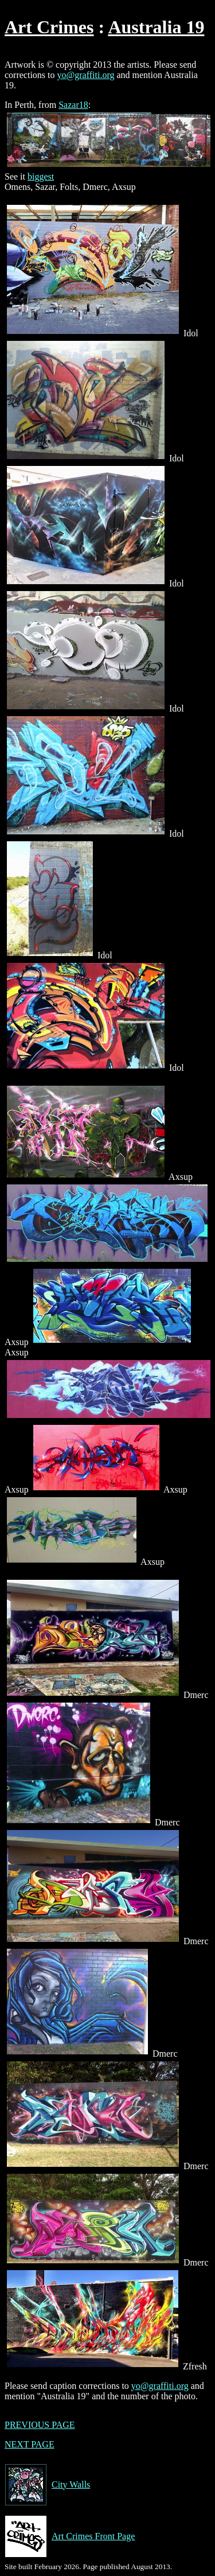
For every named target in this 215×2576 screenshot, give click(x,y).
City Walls (47, 2485)
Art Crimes (49, 27)
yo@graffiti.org (86, 75)
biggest (41, 176)
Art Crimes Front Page (70, 2536)
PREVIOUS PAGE (40, 2425)
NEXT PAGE (29, 2444)
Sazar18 (73, 105)
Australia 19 (156, 27)
